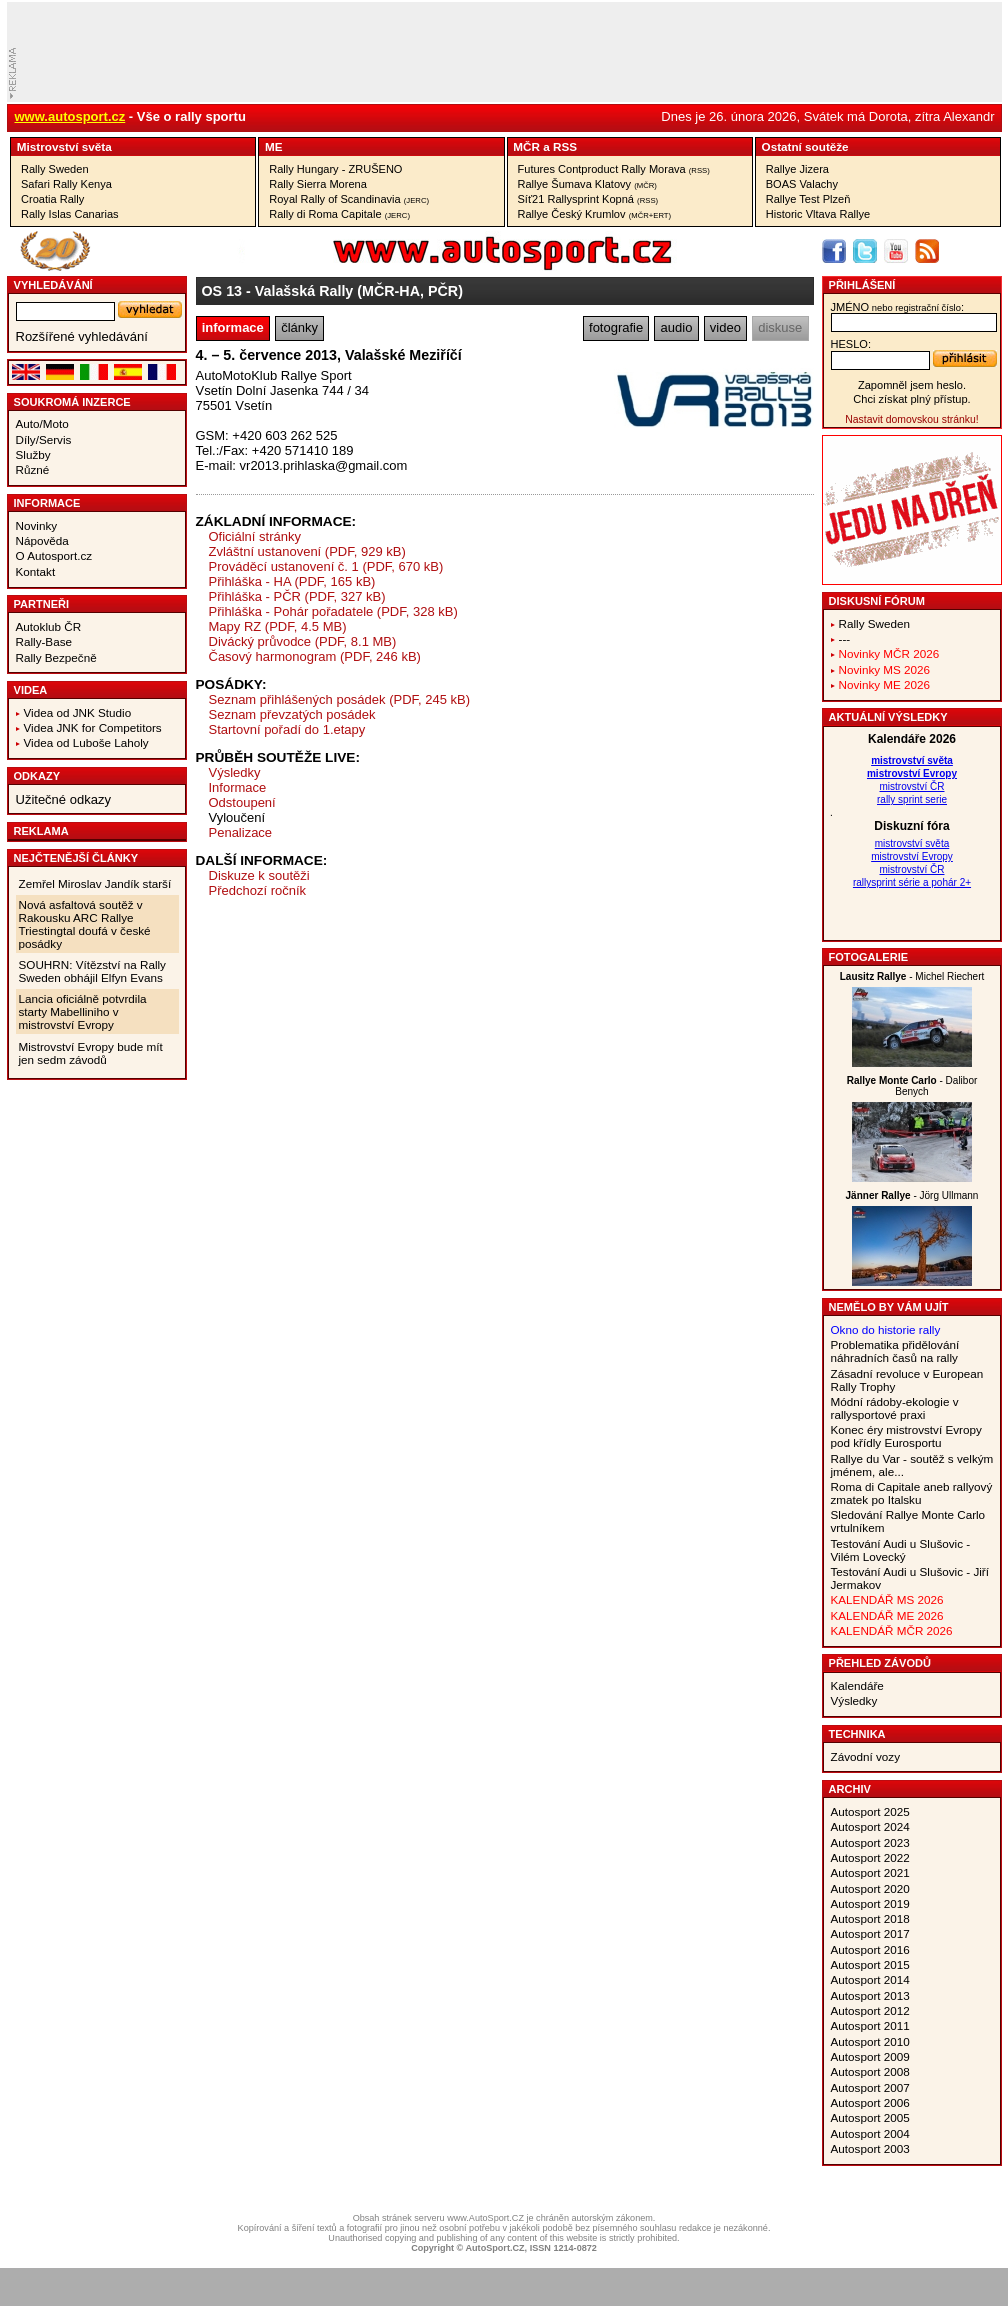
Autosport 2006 (870, 2102)
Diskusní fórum (877, 601)
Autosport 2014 (870, 1979)
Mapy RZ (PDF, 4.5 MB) (278, 626)
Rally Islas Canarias (70, 214)
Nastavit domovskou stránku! (911, 419)
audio (677, 327)
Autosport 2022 (870, 1857)
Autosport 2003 (870, 2148)
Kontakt (36, 571)
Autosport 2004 (870, 2133)
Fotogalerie (869, 957)
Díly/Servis (44, 439)
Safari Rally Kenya (66, 184)
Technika (857, 1734)
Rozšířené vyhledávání (82, 336)
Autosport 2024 (870, 1826)
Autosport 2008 (870, 2071)
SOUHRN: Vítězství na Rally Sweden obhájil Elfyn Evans (92, 971)
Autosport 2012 (870, 2010)
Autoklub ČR (49, 626)
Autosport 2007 (870, 2087)
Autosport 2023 (870, 1842)
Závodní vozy (866, 1756)
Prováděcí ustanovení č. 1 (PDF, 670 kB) (326, 566)
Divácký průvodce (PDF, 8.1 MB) (303, 641)
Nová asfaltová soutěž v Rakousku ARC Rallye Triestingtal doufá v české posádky (85, 924)
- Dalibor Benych (912, 1086)
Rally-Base (44, 641)
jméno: (897, 307)
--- (845, 638)
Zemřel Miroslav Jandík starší (95, 883)
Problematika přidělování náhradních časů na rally (895, 1351)
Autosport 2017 (870, 1933)
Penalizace (241, 832)
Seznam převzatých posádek (292, 714)
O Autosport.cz (54, 555)
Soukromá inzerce (72, 402)
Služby (33, 454)
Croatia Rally (52, 199)
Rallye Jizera (797, 169)
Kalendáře (857, 1685)
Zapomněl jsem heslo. (912, 385)
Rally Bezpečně (56, 657)
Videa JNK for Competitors (93, 727)
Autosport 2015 (870, 1964)
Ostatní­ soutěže (805, 146)
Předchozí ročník (258, 890)
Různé (33, 469)
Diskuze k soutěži (259, 875)
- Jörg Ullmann (912, 1195)
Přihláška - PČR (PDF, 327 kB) (297, 596)
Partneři (42, 604)
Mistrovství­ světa (64, 146)
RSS (565, 146)
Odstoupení (242, 802)
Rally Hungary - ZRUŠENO (335, 169)
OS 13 (222, 291)
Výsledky (235, 772)
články (299, 327)
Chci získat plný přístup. (911, 399)
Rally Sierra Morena (318, 184)
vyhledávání (53, 285)
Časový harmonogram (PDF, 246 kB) (315, 656)
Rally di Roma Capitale (339, 214)
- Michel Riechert (912, 976)
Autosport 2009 (870, 2056)
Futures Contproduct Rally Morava (614, 169)
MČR (526, 146)
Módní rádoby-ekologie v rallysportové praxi (895, 1408)
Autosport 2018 (870, 1918)
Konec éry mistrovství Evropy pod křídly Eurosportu (906, 1436)
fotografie (616, 327)
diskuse (780, 327)
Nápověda (42, 540)
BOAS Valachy (802, 184)
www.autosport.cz (70, 116)
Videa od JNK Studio (78, 712)
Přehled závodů (880, 1663)
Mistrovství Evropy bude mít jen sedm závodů (91, 1053)
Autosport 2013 (870, 1995)
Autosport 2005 (870, 2117)
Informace (47, 503)
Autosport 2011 (870, 2025)
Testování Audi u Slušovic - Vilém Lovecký (901, 1550)
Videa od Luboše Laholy (86, 742)
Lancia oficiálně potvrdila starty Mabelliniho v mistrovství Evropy (83, 1011)
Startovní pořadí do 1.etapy (287, 729)
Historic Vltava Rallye (818, 214)
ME (274, 146)
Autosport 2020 (870, 1888)
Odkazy (37, 776)
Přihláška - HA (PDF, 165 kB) (292, 581)
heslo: (851, 344)
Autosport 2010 (870, 2041)
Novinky (37, 525)
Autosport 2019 (870, 1903)
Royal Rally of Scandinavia (349, 199)
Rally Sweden (55, 169)
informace (233, 327)
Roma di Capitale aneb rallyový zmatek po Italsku (912, 1493)
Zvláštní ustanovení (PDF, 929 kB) (307, 551)
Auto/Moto (42, 423)
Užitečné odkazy (63, 799)
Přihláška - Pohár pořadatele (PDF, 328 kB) (333, 611)
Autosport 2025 (870, 1811)
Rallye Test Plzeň (808, 199)
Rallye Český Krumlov (595, 214)
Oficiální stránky (255, 536)
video (725, 327)
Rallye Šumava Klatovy (587, 184)
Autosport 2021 (870, 1872)
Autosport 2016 (870, 1949)
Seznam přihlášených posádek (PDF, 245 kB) (340, 699)
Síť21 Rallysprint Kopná (588, 199)
